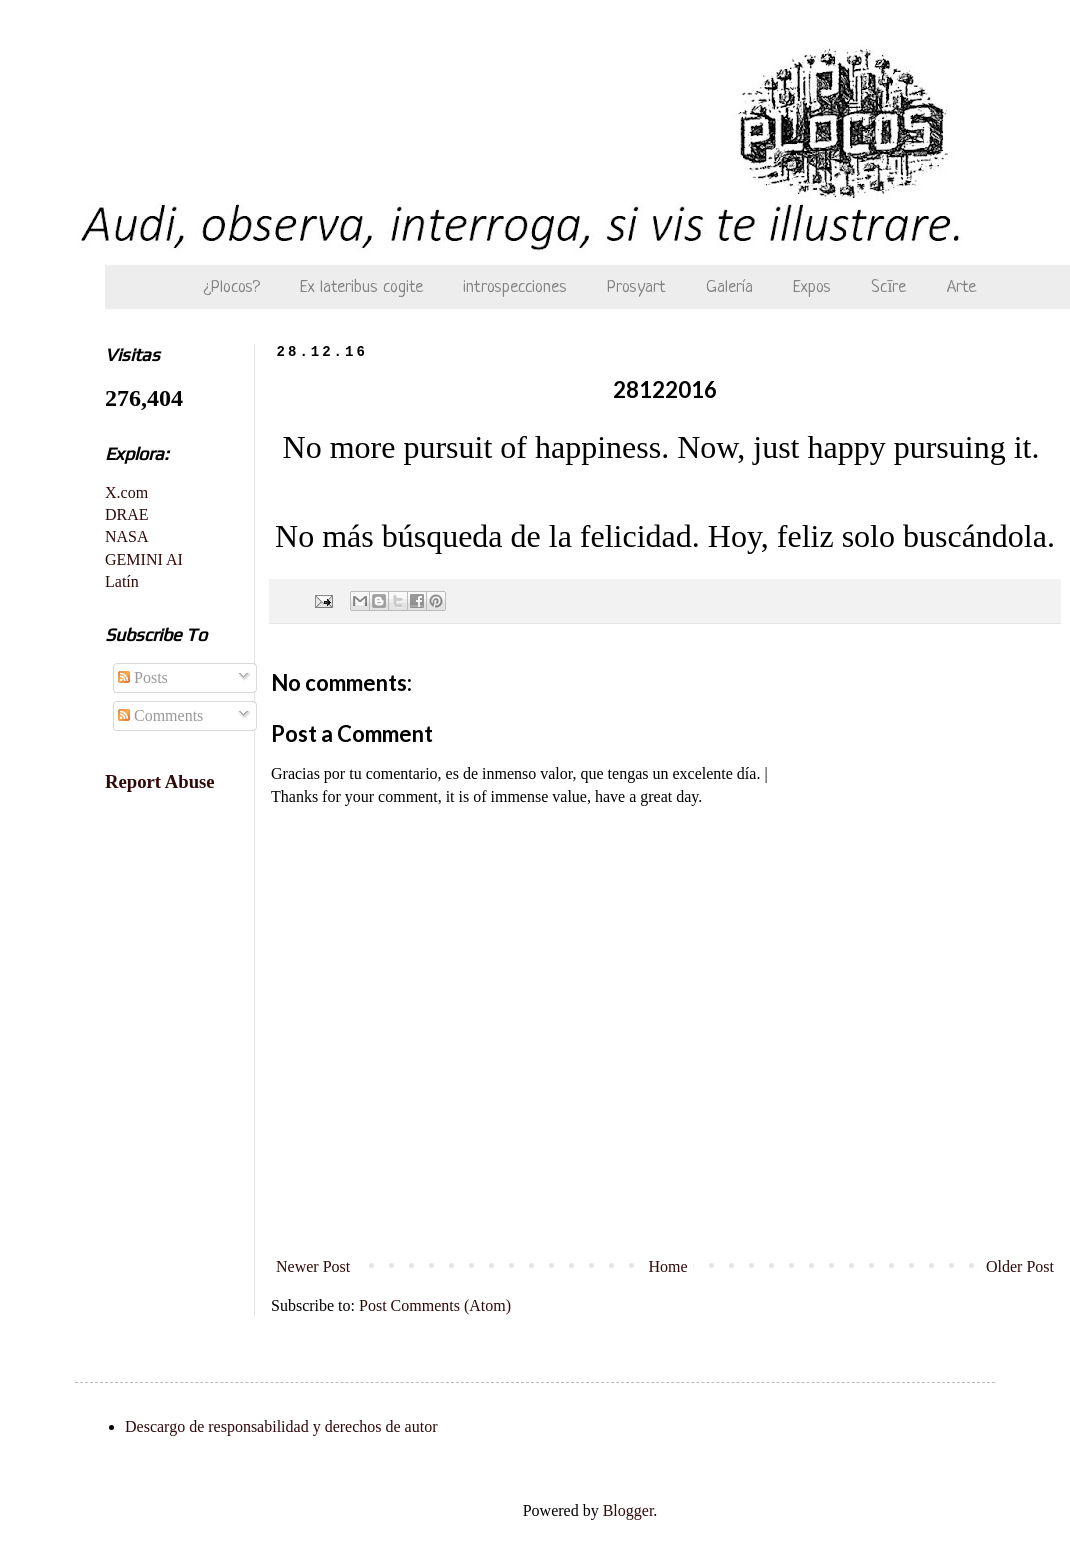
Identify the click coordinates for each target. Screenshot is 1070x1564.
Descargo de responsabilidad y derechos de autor (281, 1426)
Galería (729, 287)
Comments (160, 715)
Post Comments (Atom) (435, 1305)
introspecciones (515, 287)
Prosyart (636, 287)
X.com (126, 492)
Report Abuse (160, 781)
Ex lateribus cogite (361, 287)
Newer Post (313, 1266)
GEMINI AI (144, 559)
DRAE (127, 514)
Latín (122, 581)
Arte (961, 287)
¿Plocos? (232, 287)
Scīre (888, 287)
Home (668, 1266)
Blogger (628, 1510)
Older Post (1020, 1266)
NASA (127, 536)
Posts (143, 677)
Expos (812, 287)
